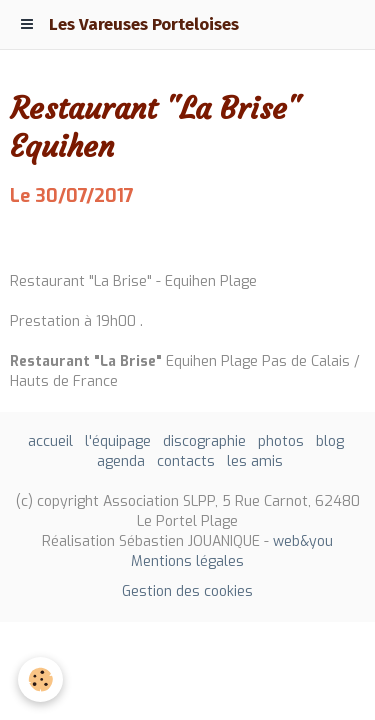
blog (330, 441)
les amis (255, 461)
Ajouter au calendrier (82, 240)
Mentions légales (187, 561)
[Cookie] (40, 679)
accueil (50, 441)
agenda (121, 461)
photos (281, 441)
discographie (204, 441)
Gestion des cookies (187, 591)
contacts (186, 461)
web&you (303, 541)
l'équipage (118, 441)
